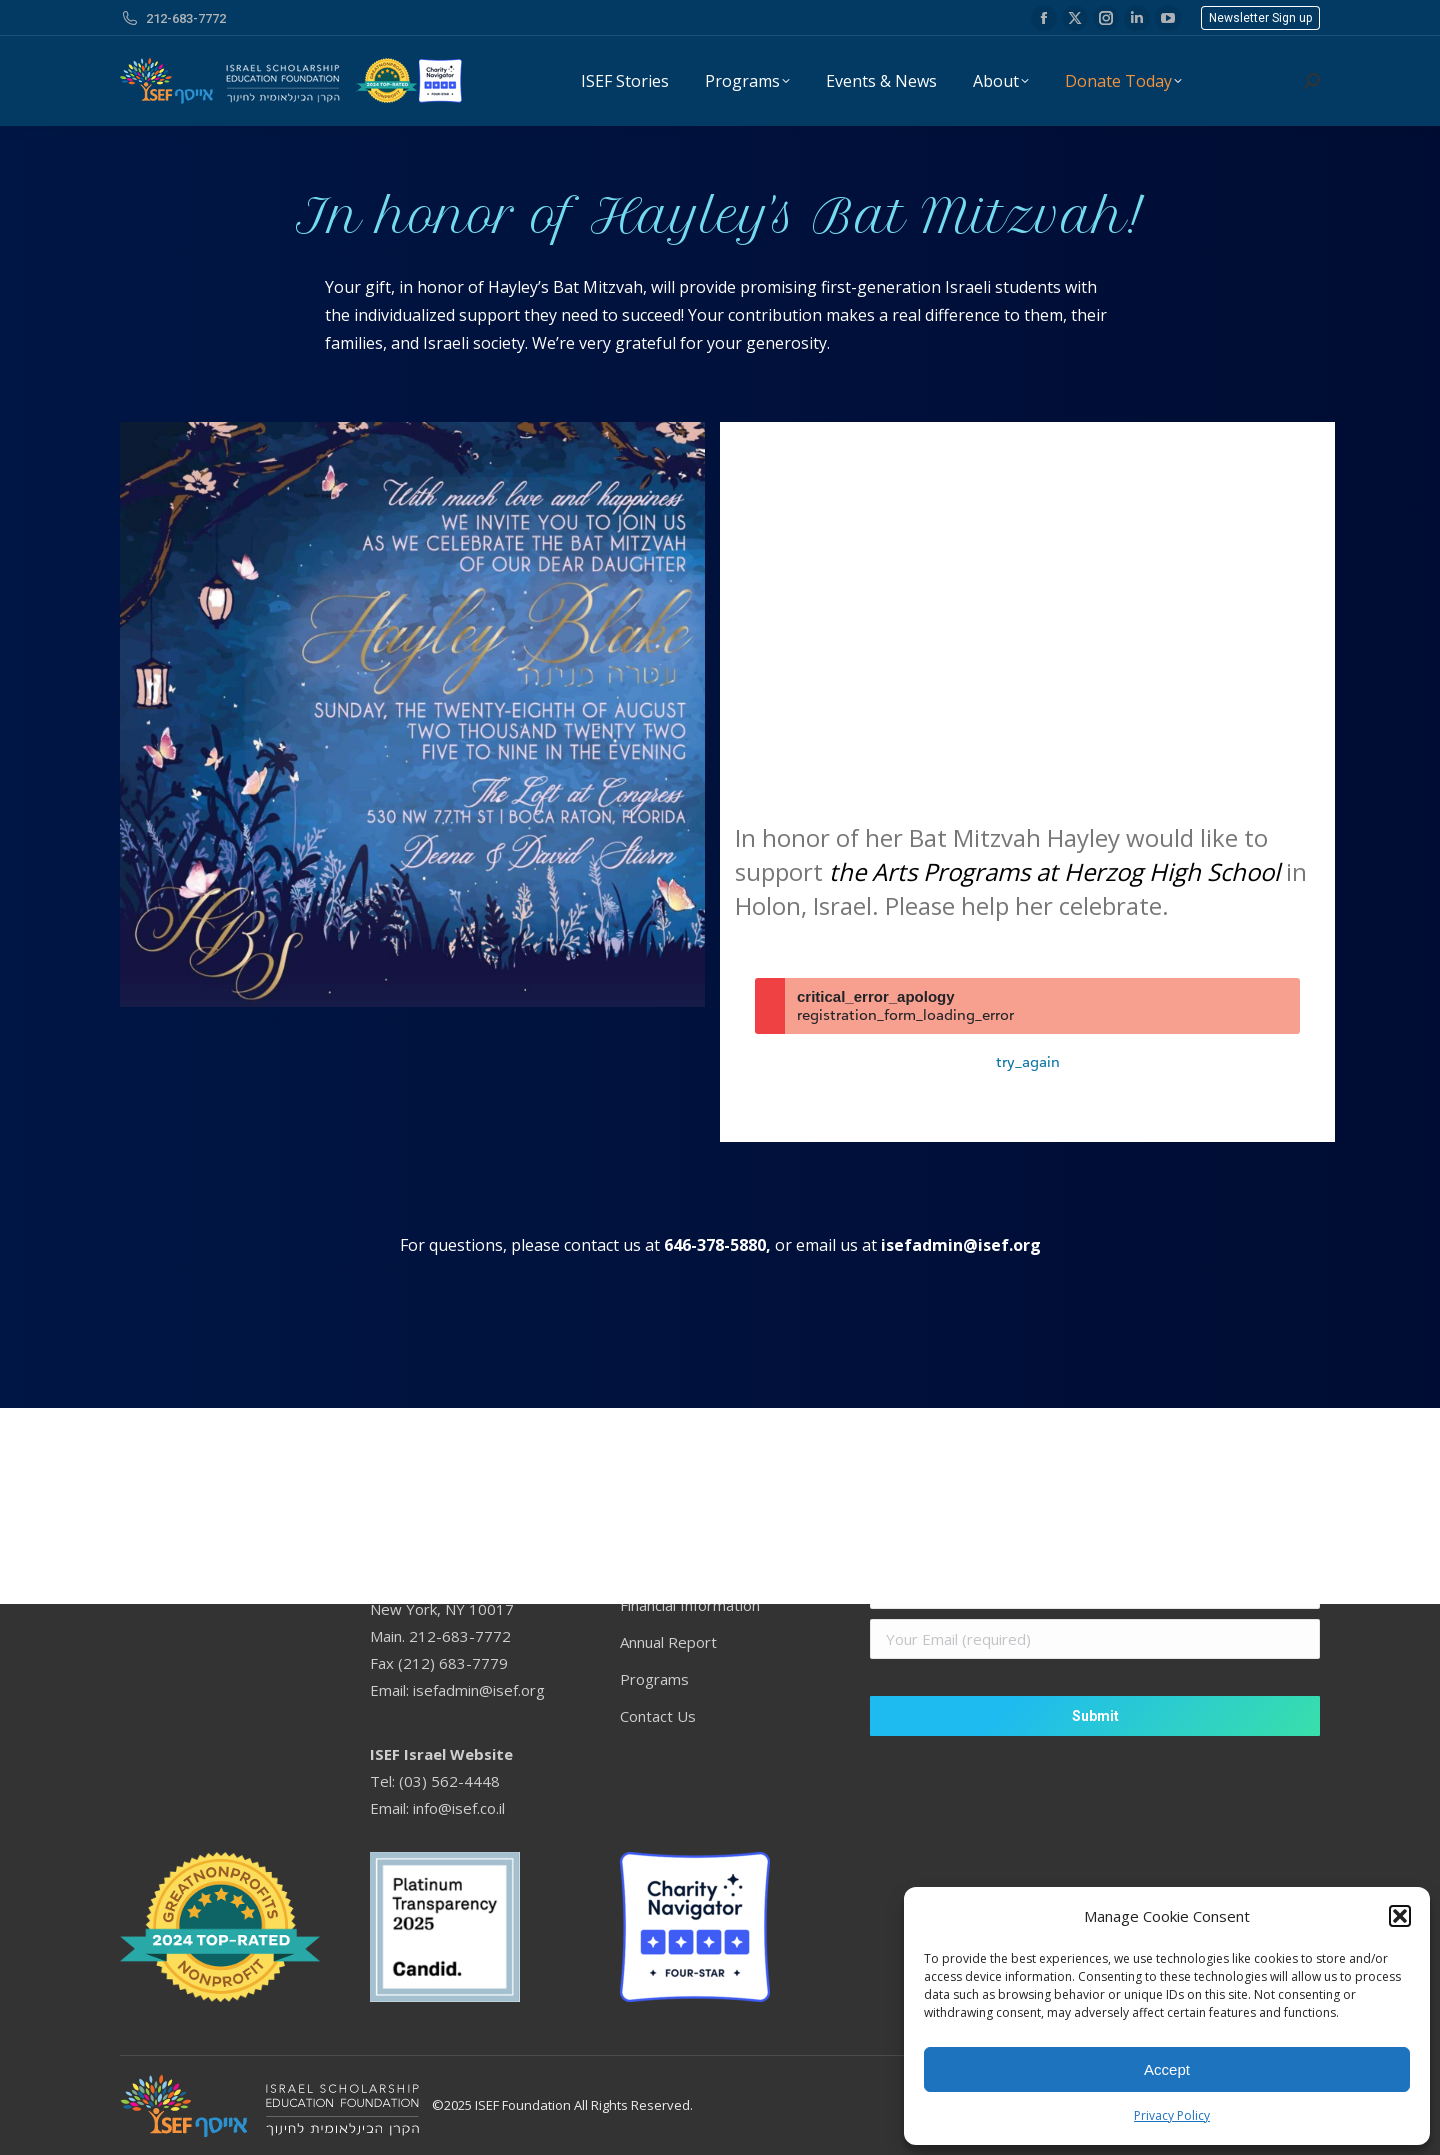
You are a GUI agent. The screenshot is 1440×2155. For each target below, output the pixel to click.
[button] (1400, 1916)
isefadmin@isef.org (961, 1245)
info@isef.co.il (459, 1808)
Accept (1167, 2069)
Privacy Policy (1172, 2115)
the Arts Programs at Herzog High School (1054, 871)
